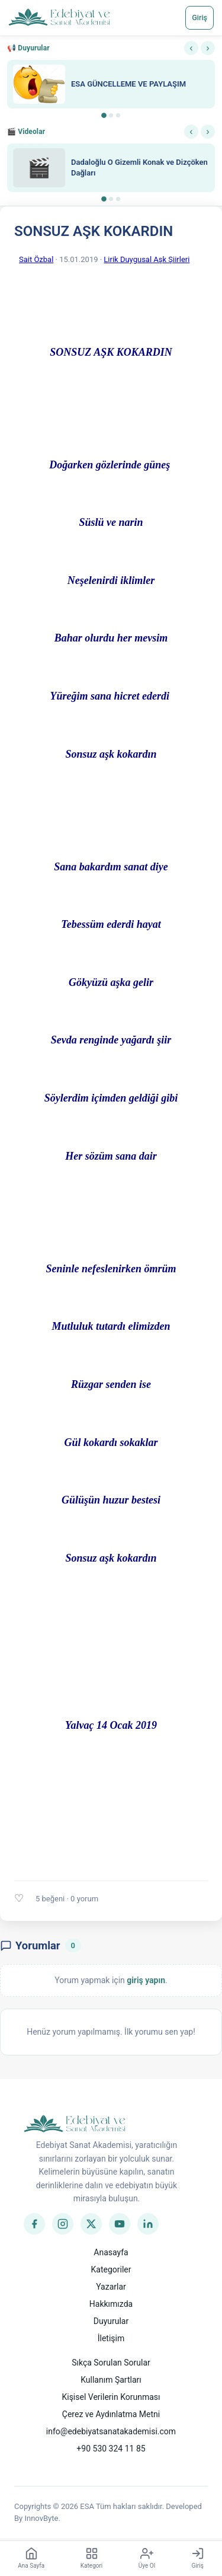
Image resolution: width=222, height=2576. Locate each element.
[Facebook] (34, 2224)
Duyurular (111, 2321)
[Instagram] (62, 2224)
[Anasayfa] (59, 17)
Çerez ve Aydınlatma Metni (111, 2414)
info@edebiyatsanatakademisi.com (111, 2431)
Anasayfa (111, 2252)
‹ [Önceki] (190, 48)
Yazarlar (111, 2286)
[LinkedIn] (148, 2224)
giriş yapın (146, 1980)
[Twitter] (91, 2224)
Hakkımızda (111, 2304)
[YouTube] (119, 2224)
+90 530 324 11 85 (110, 2448)
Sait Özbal (36, 259)
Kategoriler (111, 2269)
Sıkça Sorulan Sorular (111, 2362)
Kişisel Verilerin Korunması (111, 2397)
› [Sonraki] (207, 48)
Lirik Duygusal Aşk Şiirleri (146, 259)
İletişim (111, 2338)
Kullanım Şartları (111, 2380)
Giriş (199, 17)
